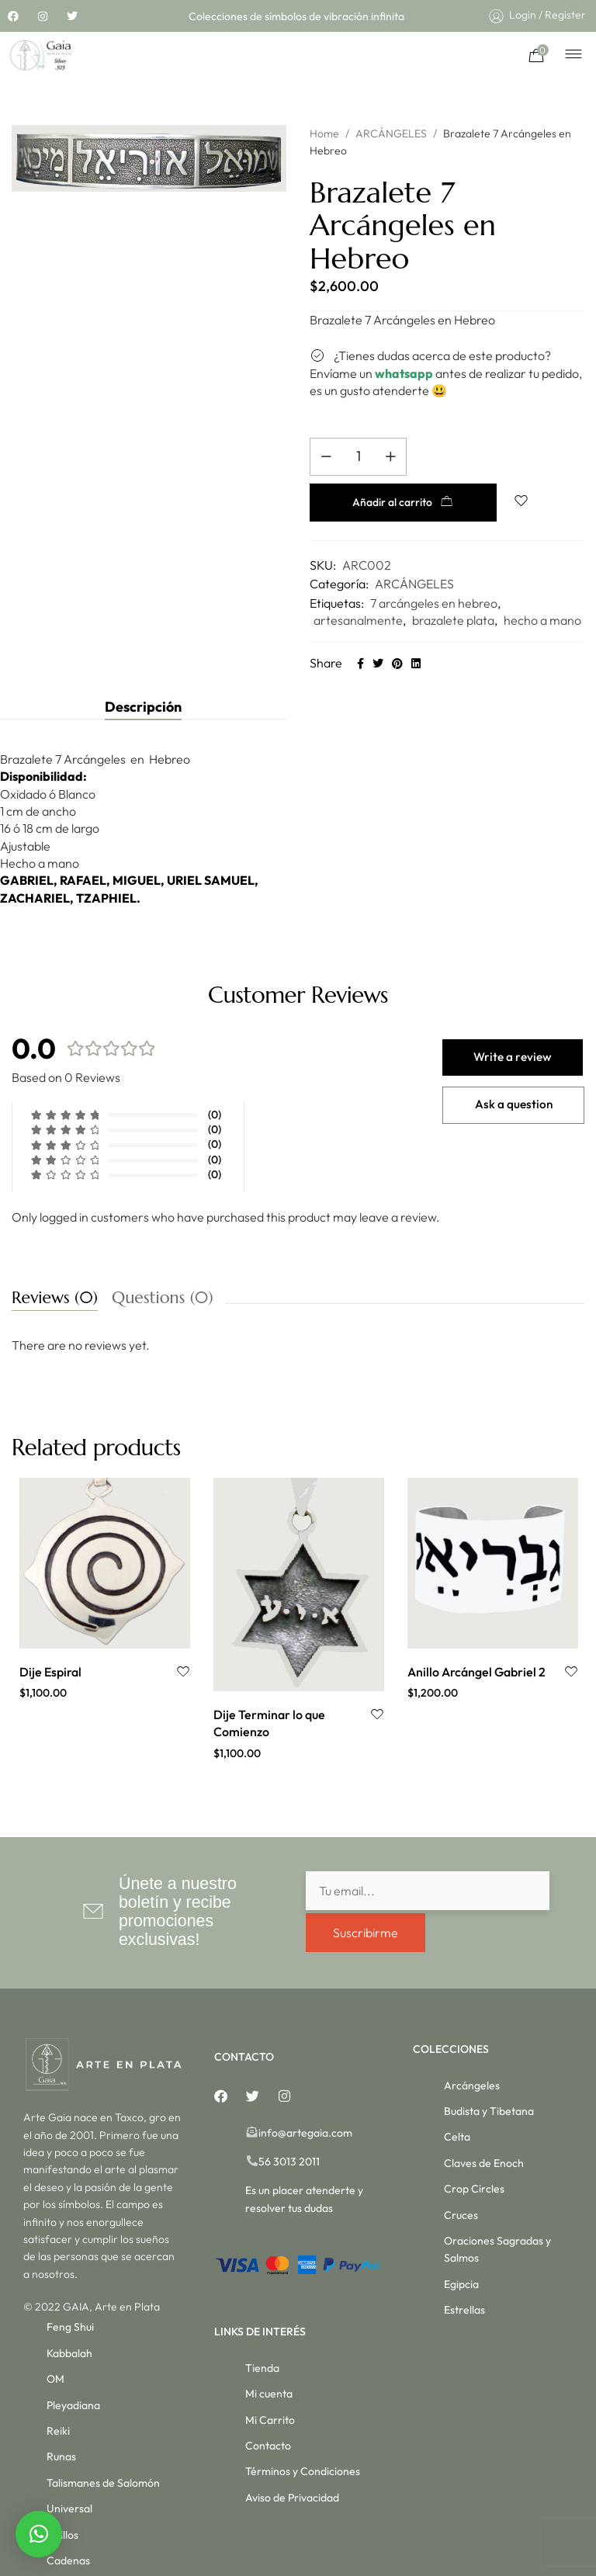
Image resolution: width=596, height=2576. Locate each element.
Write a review (513, 1020)
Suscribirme (365, 1892)
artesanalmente (358, 582)
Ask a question (513, 1069)
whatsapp (404, 373)
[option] (105, 1552)
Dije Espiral (50, 1634)
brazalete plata (453, 582)
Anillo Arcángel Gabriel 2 (476, 1634)
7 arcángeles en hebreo (433, 565)
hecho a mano (542, 582)
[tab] (143, 668)
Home (324, 133)
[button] (39, 2534)
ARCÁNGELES (391, 133)
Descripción (143, 669)
